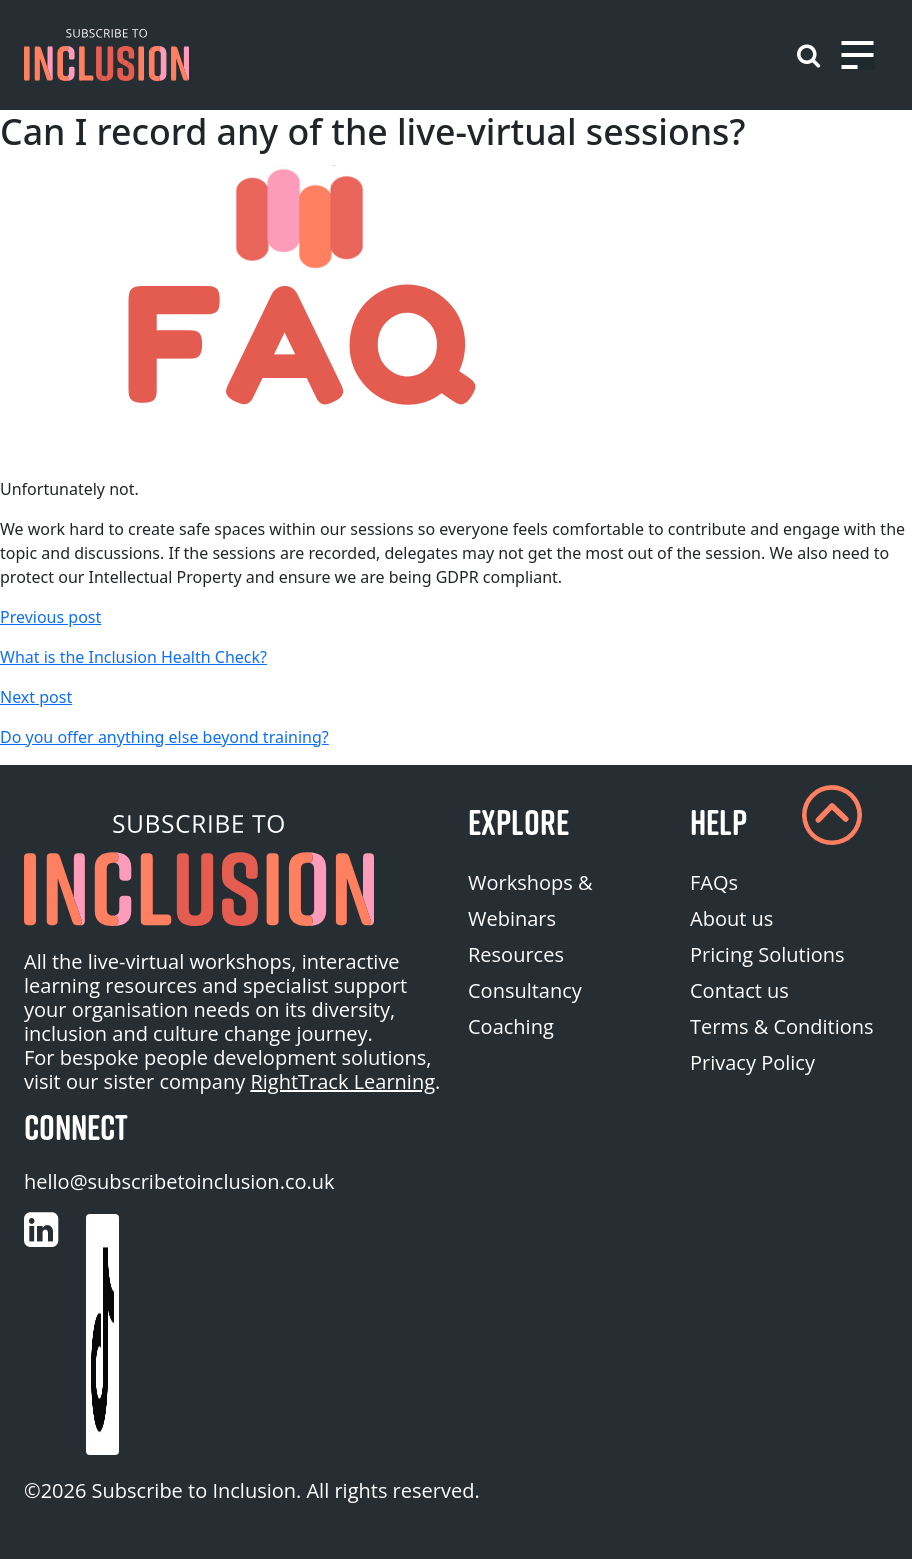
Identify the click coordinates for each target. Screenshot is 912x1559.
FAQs (714, 882)
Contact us (739, 990)
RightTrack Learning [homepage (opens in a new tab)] (342, 1081)
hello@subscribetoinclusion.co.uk (179, 1181)
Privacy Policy (752, 1062)
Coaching (511, 1026)
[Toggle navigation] (857, 55)
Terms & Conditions (782, 1026)
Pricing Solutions (767, 954)
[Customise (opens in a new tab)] (41, 1230)
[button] (106, 55)
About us (731, 918)
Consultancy (525, 990)
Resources (516, 954)
